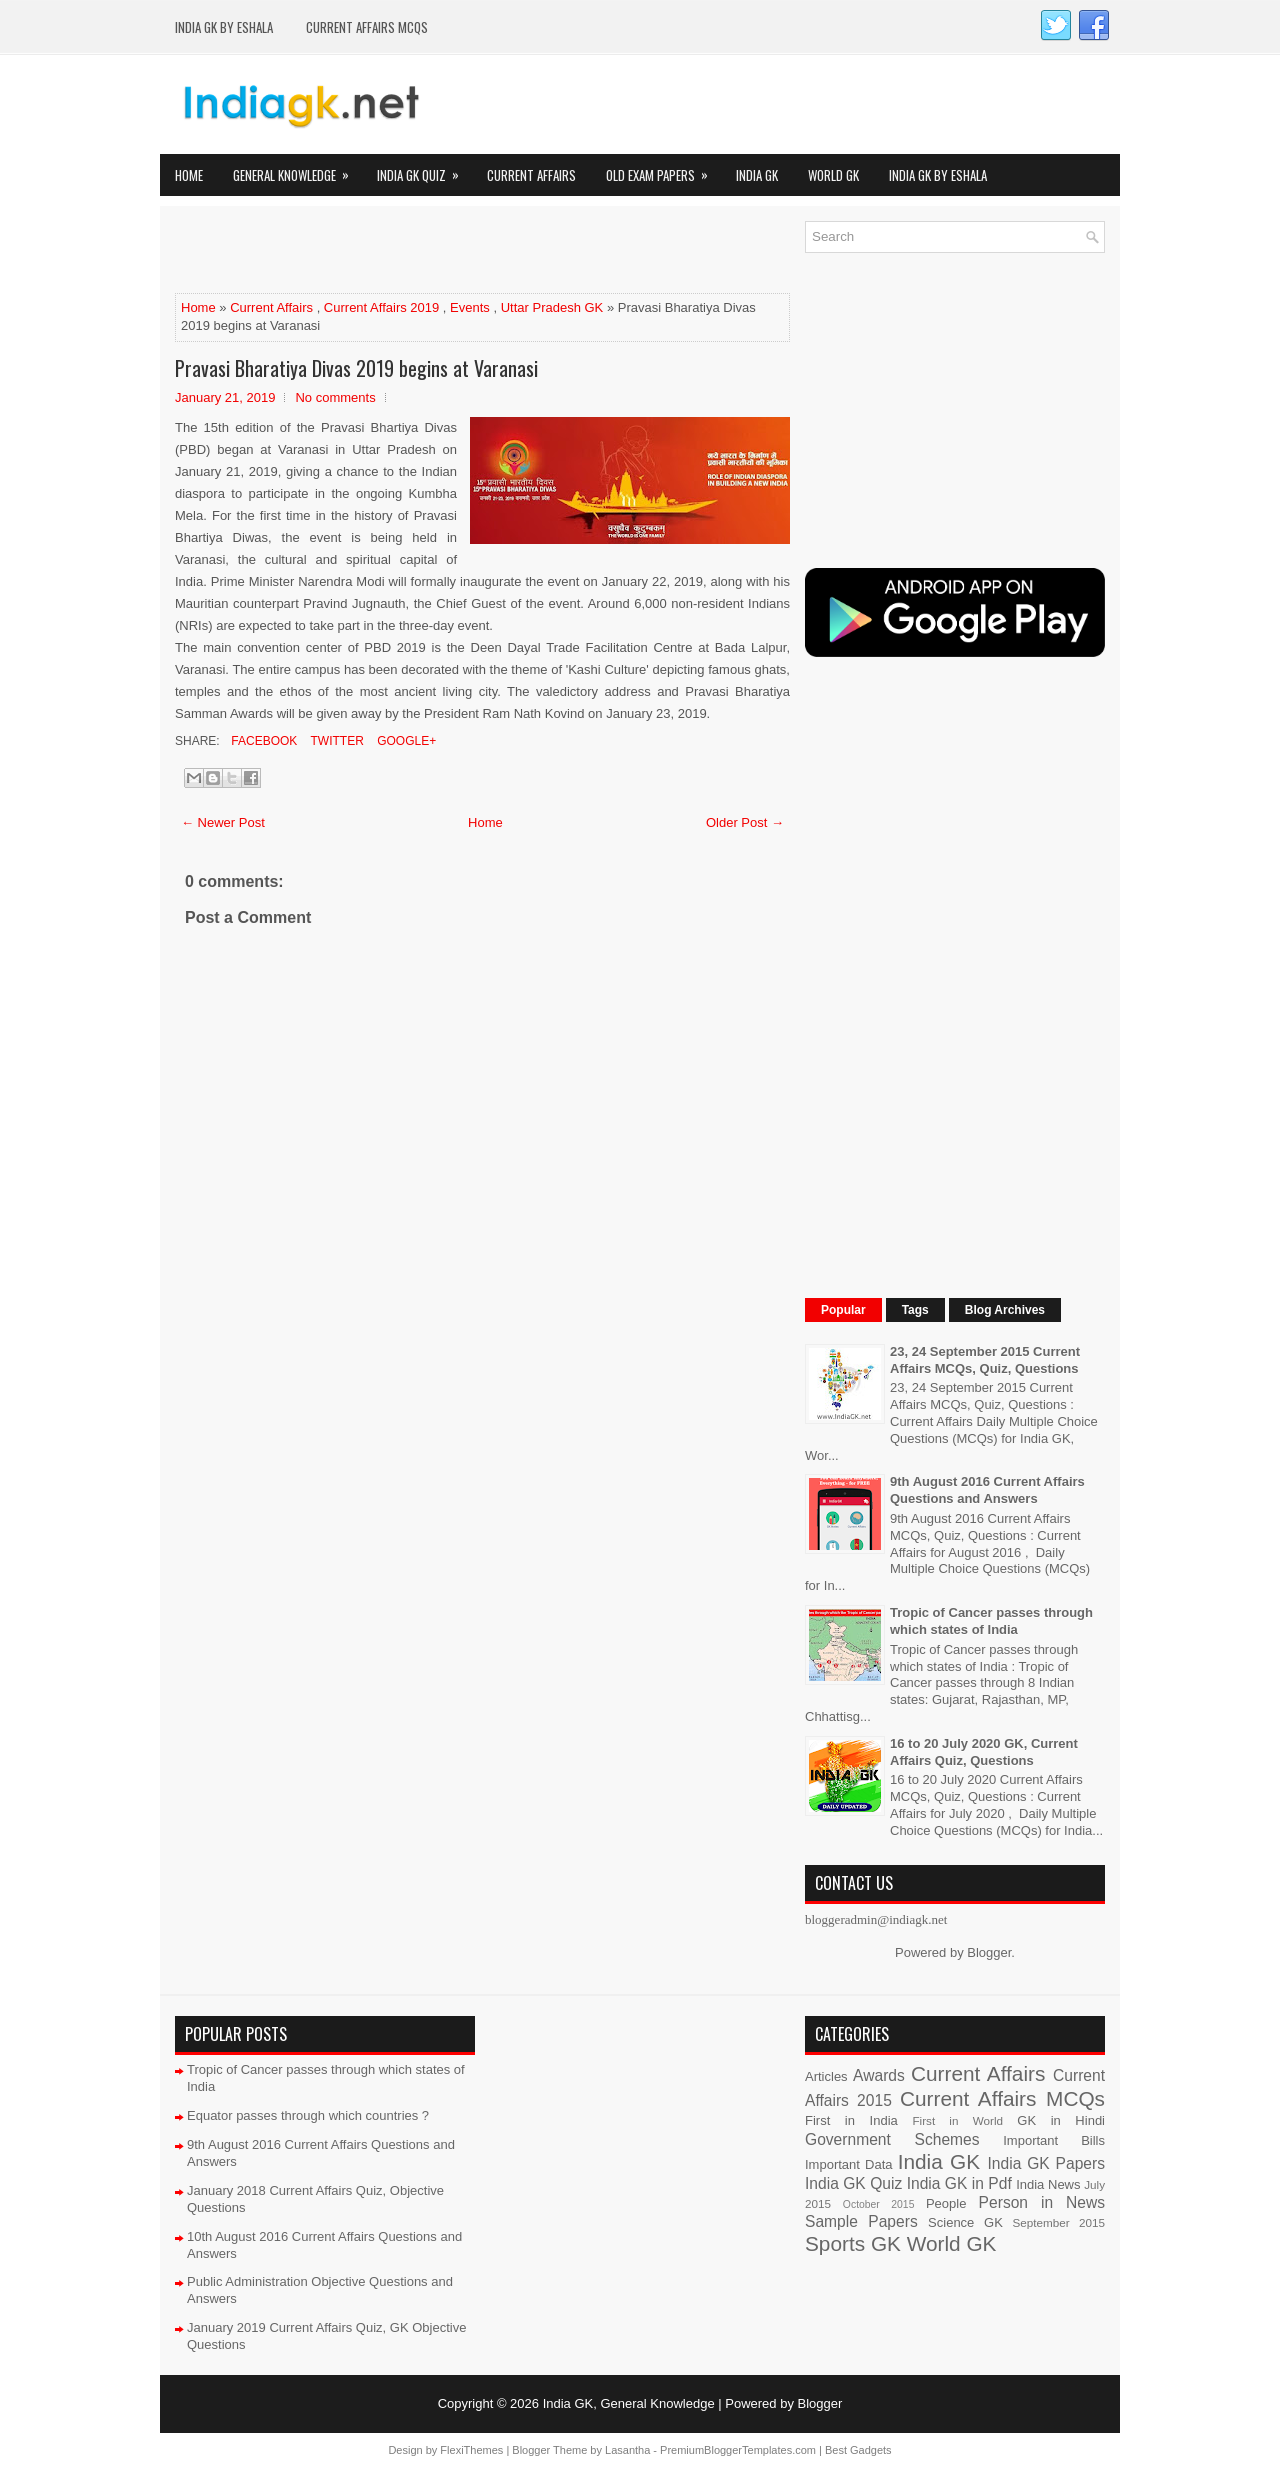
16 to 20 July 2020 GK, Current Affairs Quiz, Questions (984, 1752)
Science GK (965, 2222)
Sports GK (853, 2243)
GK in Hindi (1061, 2120)
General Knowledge (297, 169)
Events (470, 307)
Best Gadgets (858, 2450)
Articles (826, 2076)
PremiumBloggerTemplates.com (738, 2450)
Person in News (1042, 2202)
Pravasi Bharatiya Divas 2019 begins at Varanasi (356, 368)
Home (189, 175)
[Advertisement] (409, 251)
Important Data (849, 2164)
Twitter (335, 741)
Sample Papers (861, 2221)
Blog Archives (1005, 1310)
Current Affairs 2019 (381, 307)
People (946, 2203)
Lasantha (627, 2450)
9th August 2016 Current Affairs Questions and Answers (987, 1490)
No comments (335, 397)
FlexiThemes (471, 2450)
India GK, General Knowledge (629, 2403)
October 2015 (879, 2204)
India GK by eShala (224, 27)
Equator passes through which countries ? (308, 2115)
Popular (843, 1310)
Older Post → (745, 822)
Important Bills (1054, 2140)
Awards (879, 2075)
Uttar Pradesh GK (552, 307)
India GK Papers (1046, 2163)
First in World (957, 2120)
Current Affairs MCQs (367, 27)
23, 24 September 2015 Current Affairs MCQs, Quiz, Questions (985, 1360)
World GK (833, 175)
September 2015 (1059, 2222)
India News (1048, 2184)
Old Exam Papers (663, 169)
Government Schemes (892, 2139)
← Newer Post (223, 822)
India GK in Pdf (959, 2183)
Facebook (262, 741)
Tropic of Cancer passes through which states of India (991, 1621)
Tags (915, 1310)
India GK (757, 175)
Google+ (405, 741)
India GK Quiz (424, 169)
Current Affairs (531, 175)
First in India (851, 2120)
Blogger (989, 1952)
